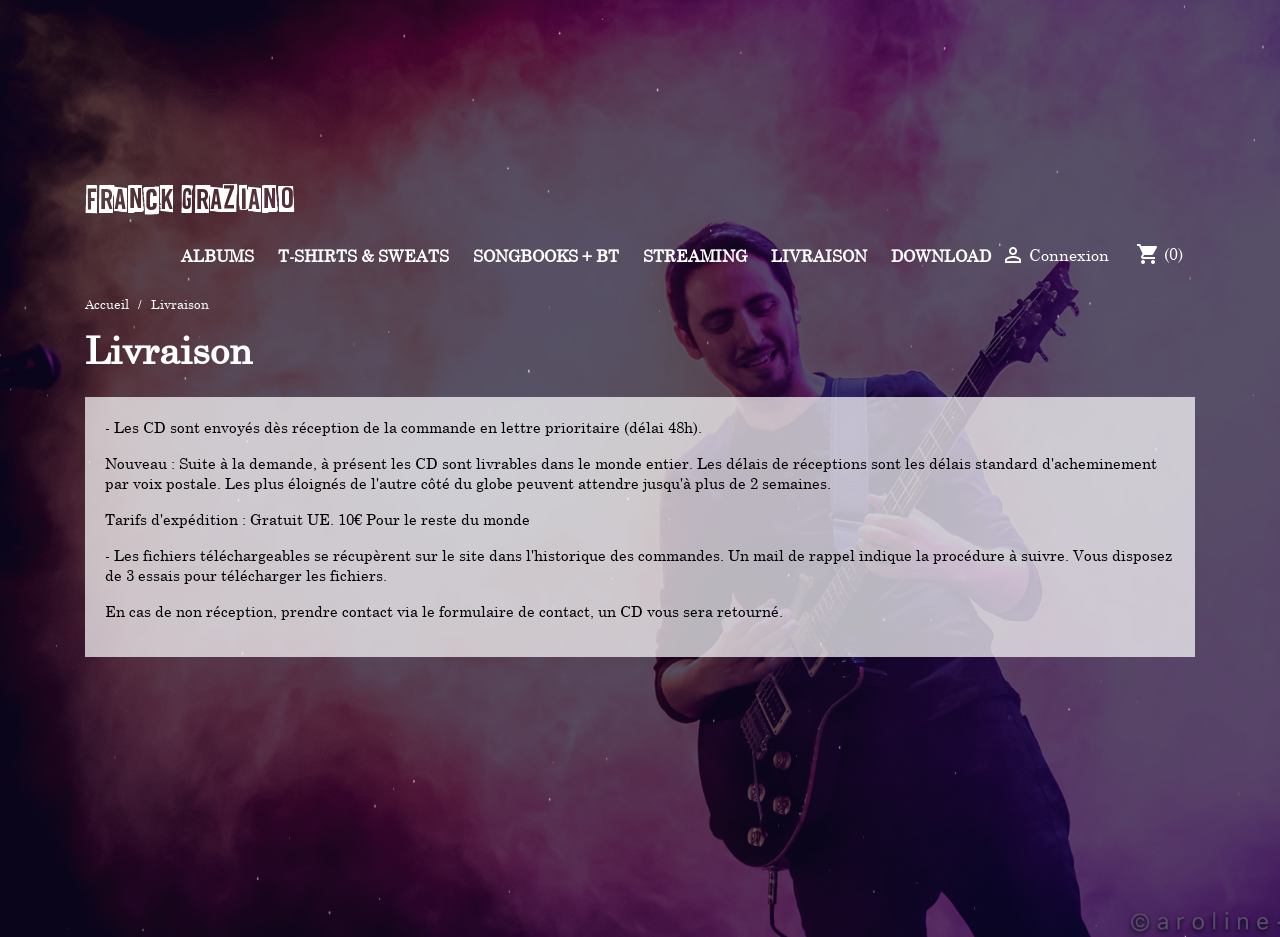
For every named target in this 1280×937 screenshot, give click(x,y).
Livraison (819, 256)
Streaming (695, 256)
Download (941, 256)
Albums (217, 256)
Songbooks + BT (546, 256)
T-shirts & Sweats (363, 256)
